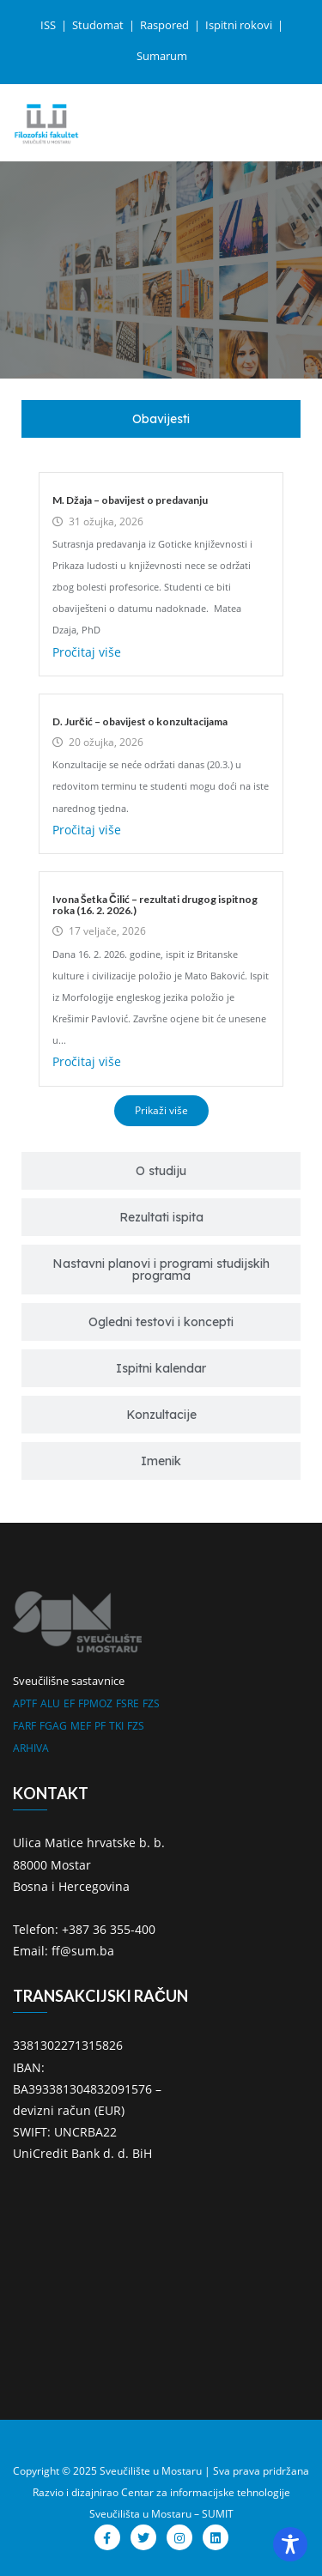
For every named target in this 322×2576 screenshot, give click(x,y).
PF (100, 1725)
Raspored (165, 25)
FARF (24, 1725)
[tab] (161, 419)
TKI (116, 1725)
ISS (49, 25)
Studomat (99, 25)
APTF (25, 1703)
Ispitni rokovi (240, 25)
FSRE (127, 1703)
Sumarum (162, 56)
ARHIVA (31, 1748)
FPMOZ (95, 1703)
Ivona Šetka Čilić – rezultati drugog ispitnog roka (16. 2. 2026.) (155, 905)
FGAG (53, 1725)
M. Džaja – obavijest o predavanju (130, 500)
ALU (50, 1703)
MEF (80, 1725)
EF (69, 1703)
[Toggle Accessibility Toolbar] (290, 2544)
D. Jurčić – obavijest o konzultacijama (140, 721)
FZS (151, 1703)
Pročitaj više (86, 652)
